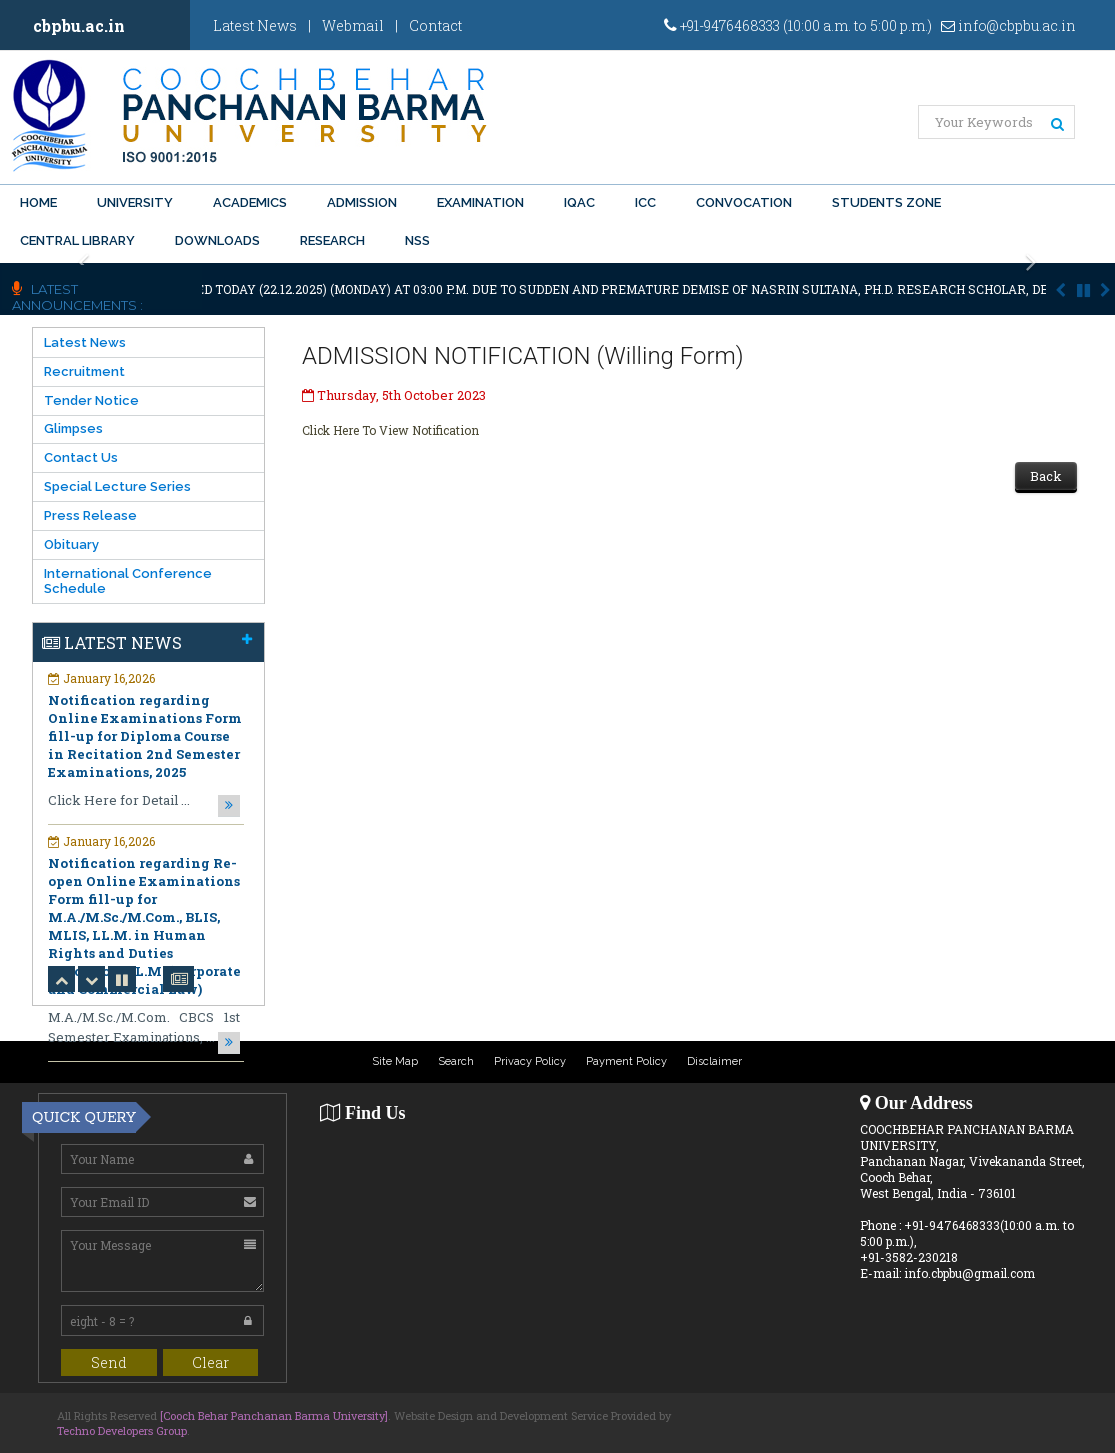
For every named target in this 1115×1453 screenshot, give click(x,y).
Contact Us (81, 457)
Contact (435, 25)
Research (332, 240)
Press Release (90, 515)
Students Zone (886, 202)
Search (456, 1061)
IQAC (579, 202)
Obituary (71, 544)
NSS (417, 240)
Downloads (217, 240)
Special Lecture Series (117, 486)
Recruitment (84, 371)
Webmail (353, 25)
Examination (480, 202)
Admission (362, 202)
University (135, 202)
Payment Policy (626, 1061)
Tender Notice (91, 400)
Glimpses (73, 428)
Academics (250, 202)
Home (38, 202)
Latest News (255, 25)
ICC (645, 202)
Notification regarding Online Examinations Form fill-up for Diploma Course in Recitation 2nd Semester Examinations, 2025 (145, 736)
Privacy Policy (530, 1061)
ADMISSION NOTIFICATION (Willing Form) (523, 356)
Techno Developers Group (122, 1430)
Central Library (77, 240)
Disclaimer (714, 1061)
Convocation (744, 202)
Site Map (395, 1061)
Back (1046, 476)
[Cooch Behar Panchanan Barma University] (274, 1415)
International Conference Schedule (128, 581)
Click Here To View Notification (390, 430)
